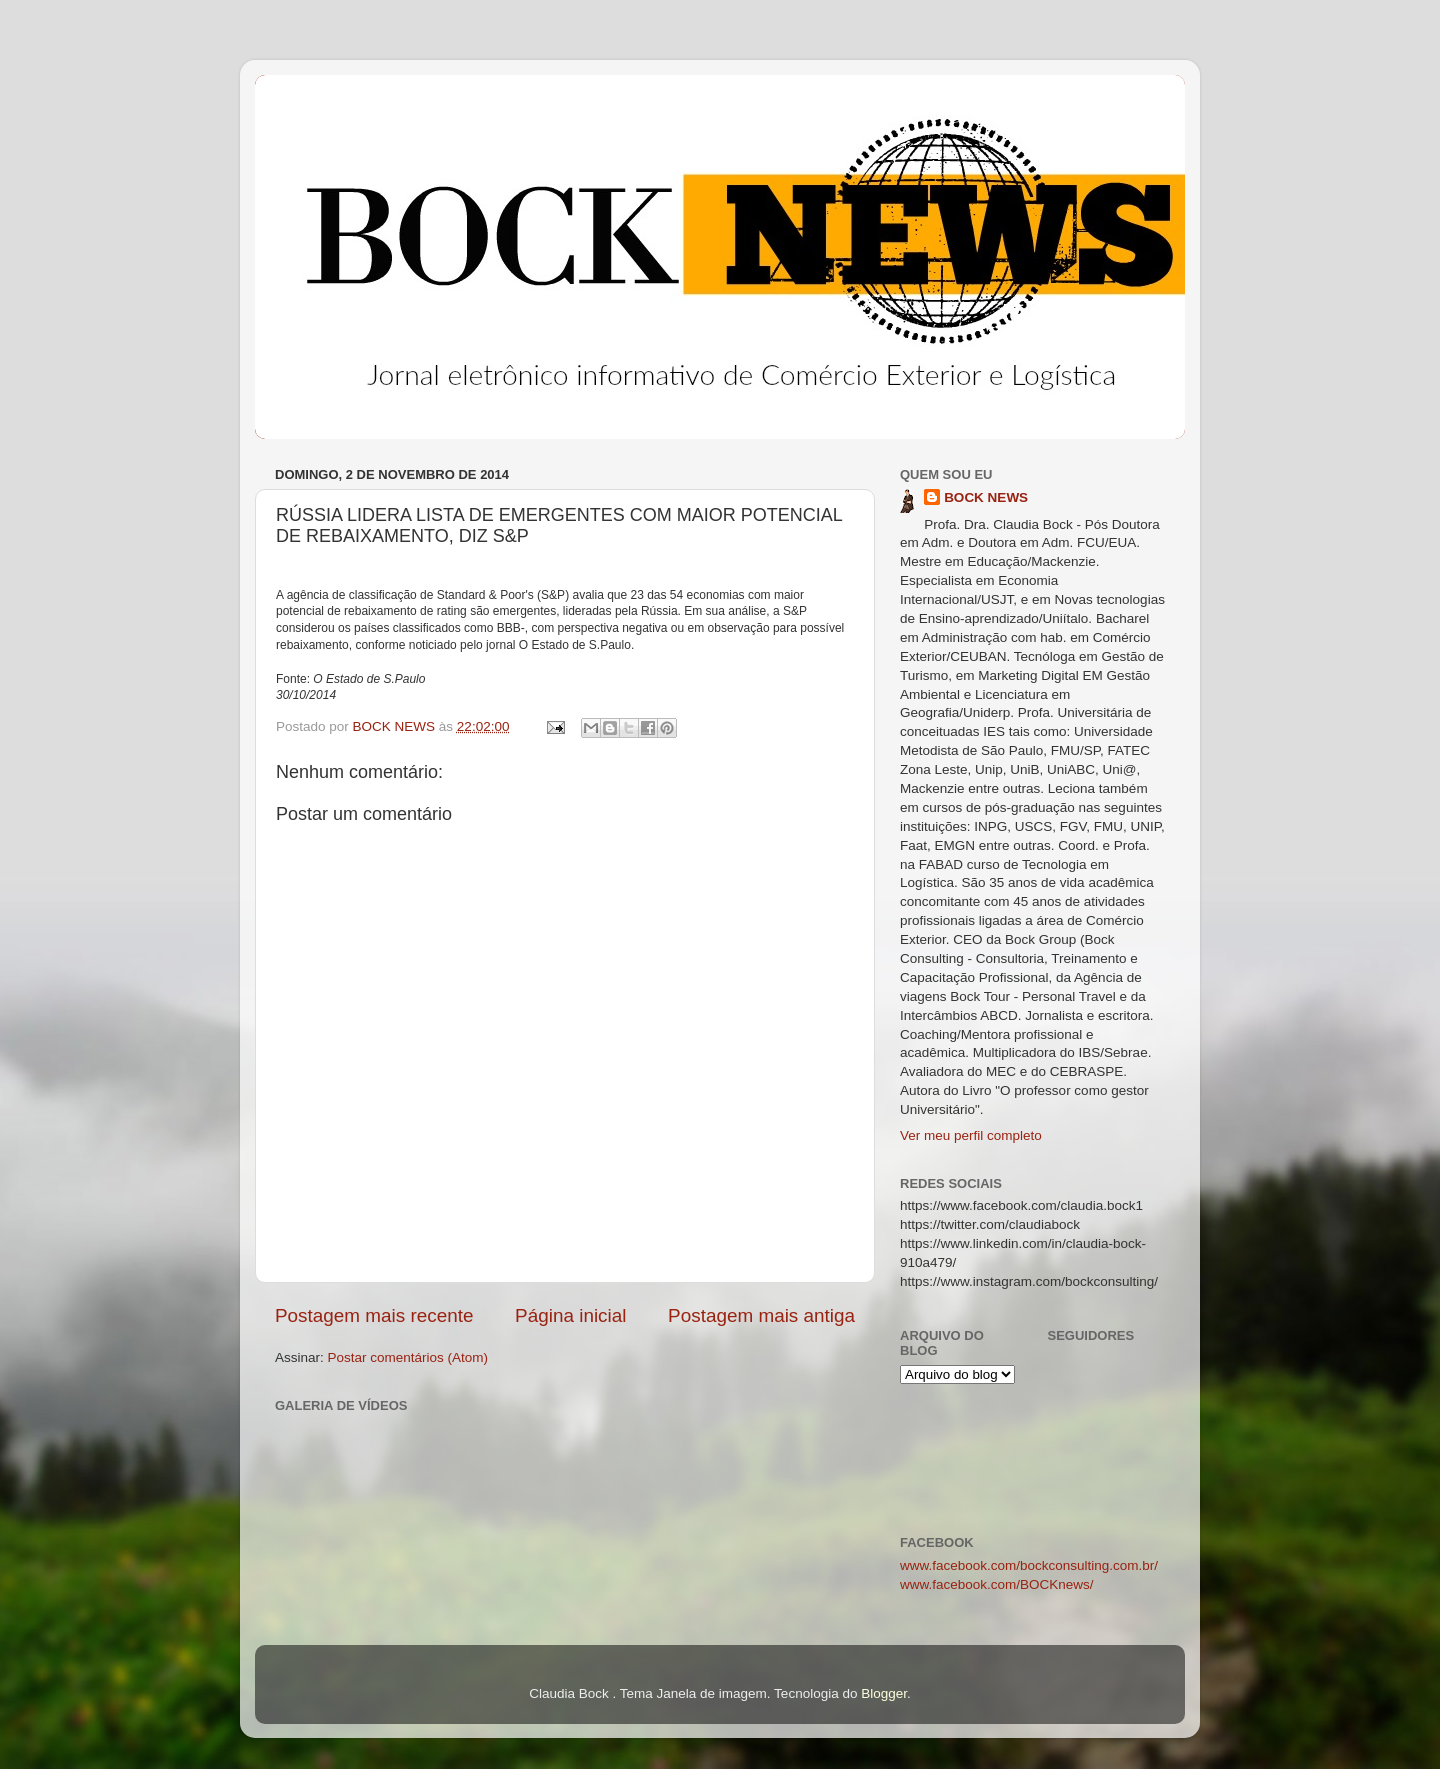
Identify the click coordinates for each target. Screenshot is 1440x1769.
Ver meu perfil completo (971, 1135)
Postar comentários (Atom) (408, 1357)
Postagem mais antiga (761, 1315)
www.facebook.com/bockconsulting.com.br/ (1029, 1565)
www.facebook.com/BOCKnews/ (997, 1584)
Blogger (884, 1693)
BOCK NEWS (986, 497)
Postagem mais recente (374, 1315)
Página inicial (570, 1315)
